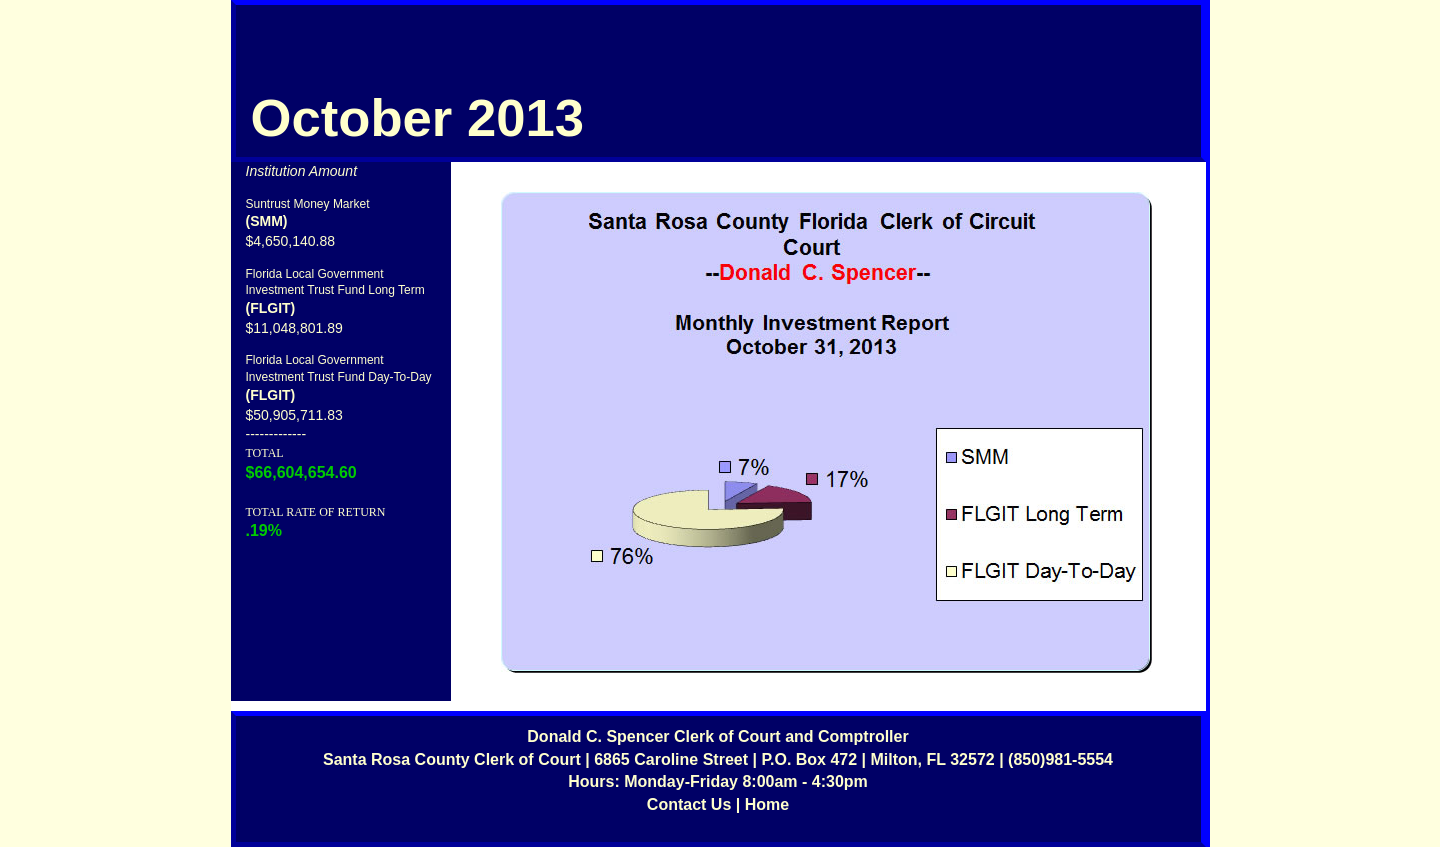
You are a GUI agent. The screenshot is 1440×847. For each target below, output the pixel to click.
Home (767, 804)
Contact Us (689, 804)
